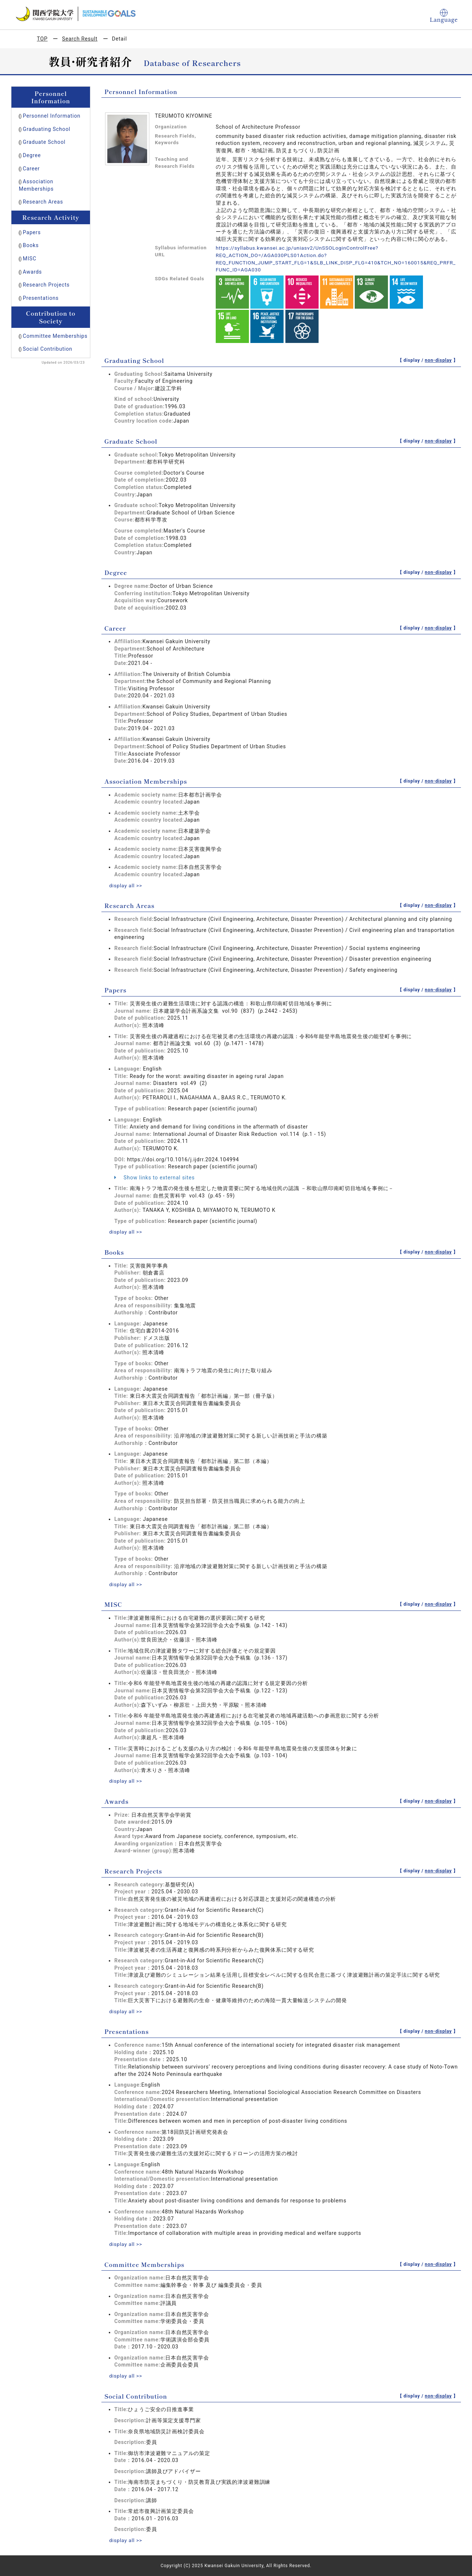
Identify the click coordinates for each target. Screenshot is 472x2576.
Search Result (79, 39)
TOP (42, 39)
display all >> (126, 885)
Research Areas (43, 202)
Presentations (41, 298)
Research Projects (46, 285)
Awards (32, 272)
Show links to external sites (154, 1177)
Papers (32, 232)
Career (31, 168)
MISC (30, 258)
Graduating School (46, 129)
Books (31, 245)
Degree (32, 155)
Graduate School (44, 142)
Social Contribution (47, 349)
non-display (438, 360)
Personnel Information (51, 116)
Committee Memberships (55, 336)
